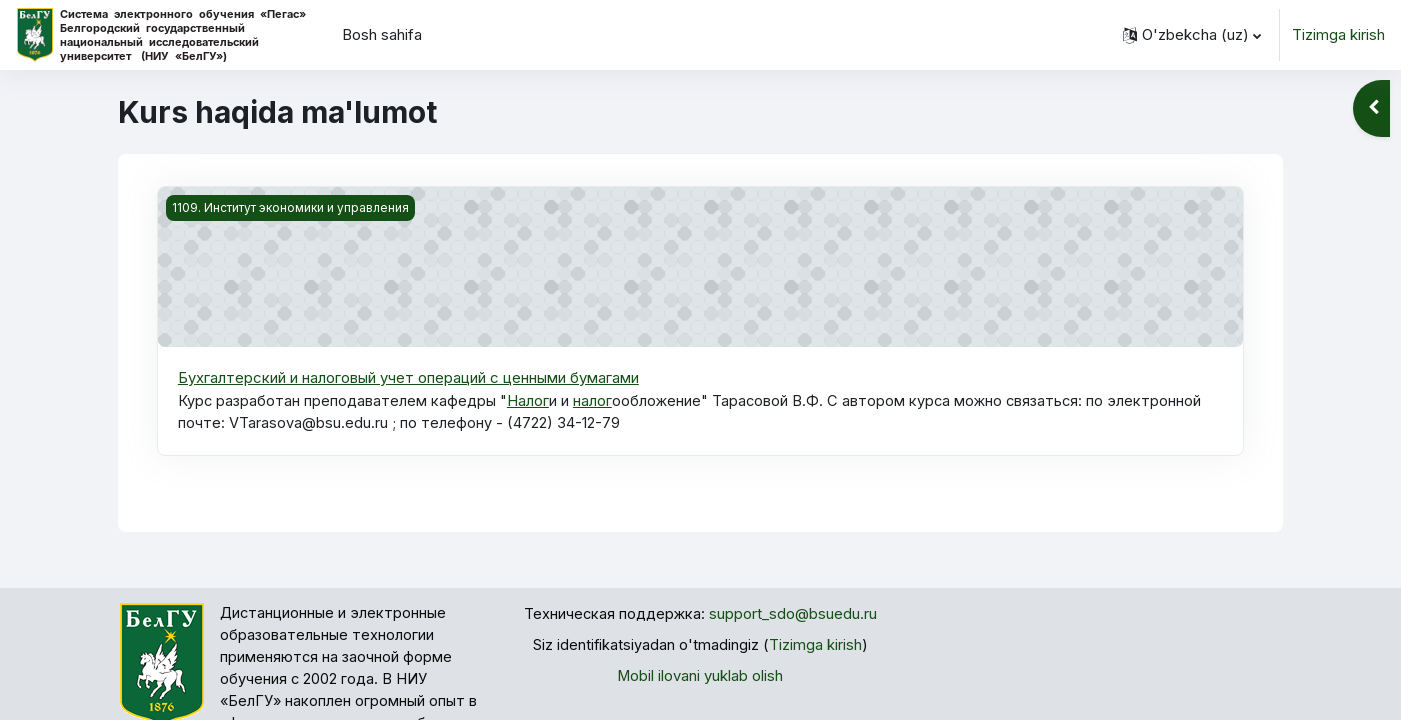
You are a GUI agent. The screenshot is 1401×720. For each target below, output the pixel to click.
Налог (529, 400)
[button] (1192, 35)
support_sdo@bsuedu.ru (794, 614)
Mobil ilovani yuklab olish (700, 675)
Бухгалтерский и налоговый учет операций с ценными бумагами (408, 377)
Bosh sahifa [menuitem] (382, 34)
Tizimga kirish (1338, 34)
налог (593, 400)
